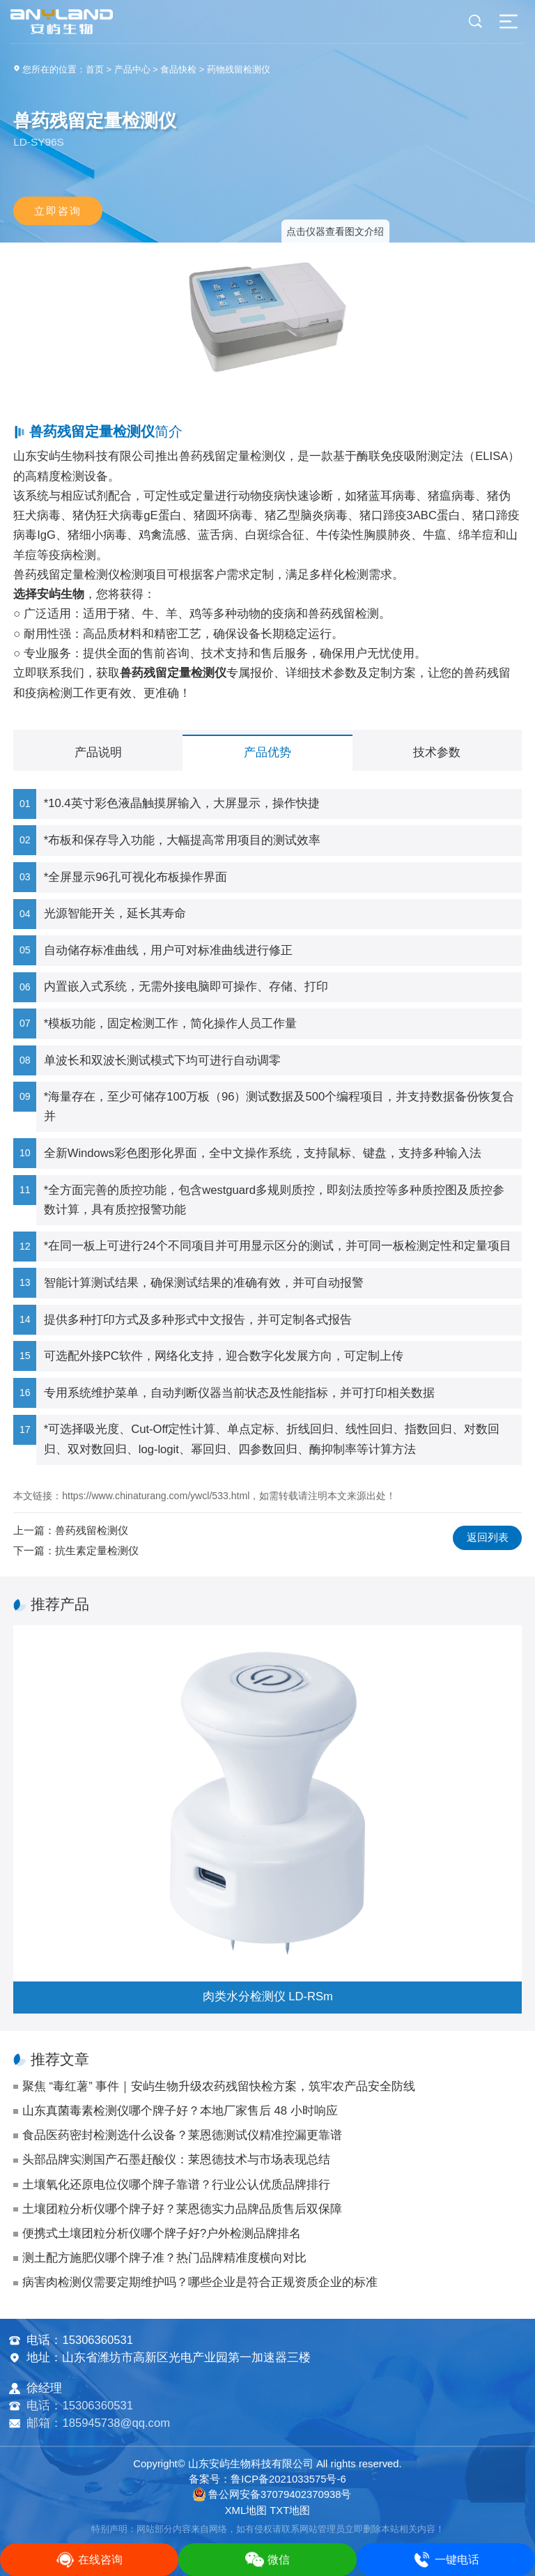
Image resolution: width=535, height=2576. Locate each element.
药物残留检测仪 (238, 69)
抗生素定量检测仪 (97, 1550)
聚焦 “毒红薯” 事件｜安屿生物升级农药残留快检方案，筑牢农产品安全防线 (218, 2086)
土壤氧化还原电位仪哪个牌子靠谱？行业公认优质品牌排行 (176, 2184)
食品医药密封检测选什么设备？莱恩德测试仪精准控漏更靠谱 (182, 2135)
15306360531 (97, 2340)
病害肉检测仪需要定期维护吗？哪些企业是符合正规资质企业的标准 (200, 2282)
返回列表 (488, 1537)
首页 (95, 69)
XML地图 (246, 2510)
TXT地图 (290, 2510)
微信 (267, 2559)
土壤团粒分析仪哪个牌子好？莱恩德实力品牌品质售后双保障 (182, 2209)
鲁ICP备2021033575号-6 (288, 2479)
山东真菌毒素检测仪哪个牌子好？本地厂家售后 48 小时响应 (180, 2110)
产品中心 (132, 69)
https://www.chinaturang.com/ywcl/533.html (155, 1495)
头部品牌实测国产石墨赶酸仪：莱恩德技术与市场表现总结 (176, 2159)
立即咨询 (58, 211)
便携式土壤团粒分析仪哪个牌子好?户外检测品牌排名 (161, 2233)
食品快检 (178, 69)
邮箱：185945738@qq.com (98, 2423)
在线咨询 (89, 2559)
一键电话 (445, 2559)
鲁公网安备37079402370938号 (271, 2494)
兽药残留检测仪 (91, 1530)
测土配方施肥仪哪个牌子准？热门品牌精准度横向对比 (164, 2257)
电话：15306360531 (79, 2405)
